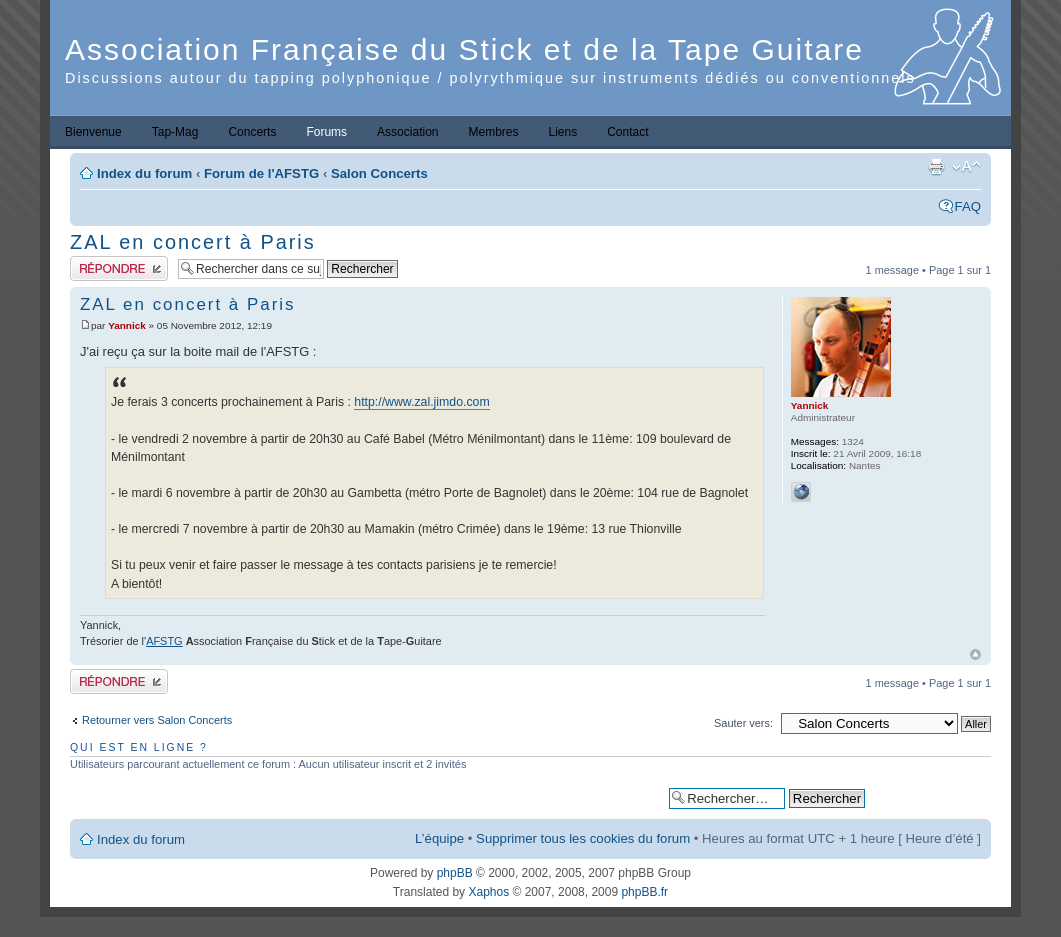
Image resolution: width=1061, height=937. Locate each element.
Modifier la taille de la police (966, 167)
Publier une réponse (119, 268)
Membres (493, 132)
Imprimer (936, 167)
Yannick (127, 325)
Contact (627, 132)
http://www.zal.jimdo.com (421, 402)
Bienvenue (93, 132)
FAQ (968, 206)
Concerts (252, 132)
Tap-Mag (175, 132)
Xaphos (488, 892)
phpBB (455, 873)
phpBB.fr (644, 892)
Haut (975, 654)
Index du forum (144, 173)
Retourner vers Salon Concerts (157, 720)
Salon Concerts (379, 173)
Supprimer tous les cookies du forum (583, 838)
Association (407, 132)
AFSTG (164, 641)
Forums (326, 132)
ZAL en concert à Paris (193, 242)
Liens (563, 132)
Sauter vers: (743, 723)
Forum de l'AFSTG (261, 173)
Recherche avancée (927, 797)
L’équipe (439, 838)
